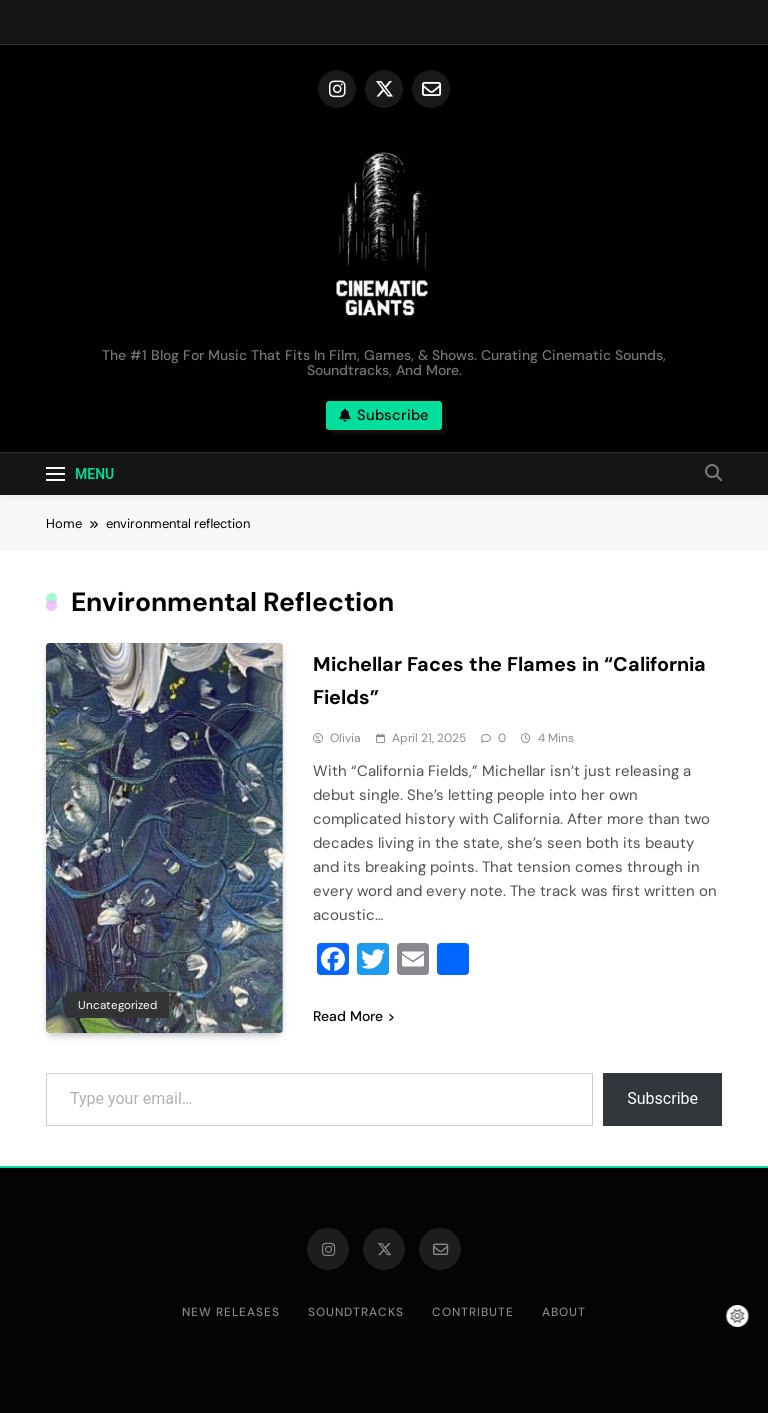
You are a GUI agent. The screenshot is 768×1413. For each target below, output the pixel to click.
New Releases (231, 1312)
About (564, 1312)
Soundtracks (356, 1312)
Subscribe (662, 1098)
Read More (353, 1016)
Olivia (345, 738)
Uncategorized (117, 1005)
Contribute (473, 1312)
